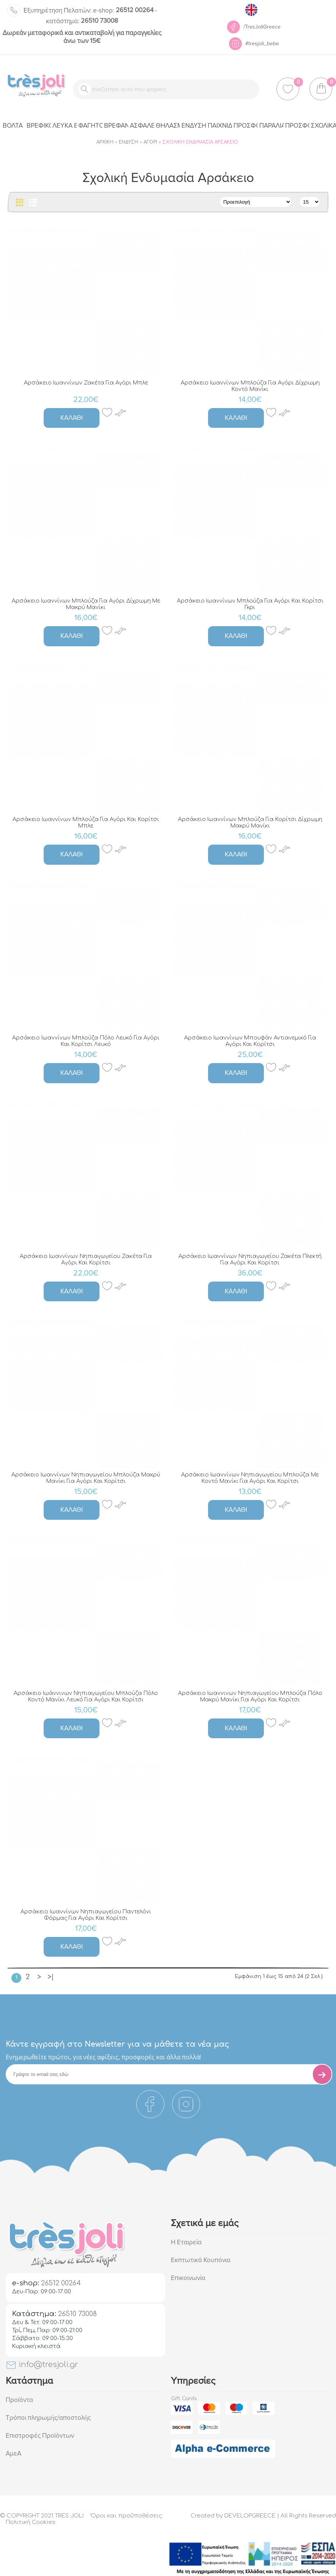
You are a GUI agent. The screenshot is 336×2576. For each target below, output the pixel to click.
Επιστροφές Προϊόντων (40, 2436)
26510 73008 (82, 21)
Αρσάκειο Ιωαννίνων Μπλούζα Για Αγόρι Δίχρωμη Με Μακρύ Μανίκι (86, 604)
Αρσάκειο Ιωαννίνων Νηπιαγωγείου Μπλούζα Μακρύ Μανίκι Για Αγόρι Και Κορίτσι (85, 1478)
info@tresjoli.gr (42, 2364)
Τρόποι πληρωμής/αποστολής (48, 2418)
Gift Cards (184, 2398)
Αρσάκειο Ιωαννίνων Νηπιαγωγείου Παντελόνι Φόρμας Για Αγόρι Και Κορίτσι (86, 1915)
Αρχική (105, 142)
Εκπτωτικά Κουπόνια (200, 2260)
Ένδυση (128, 142)
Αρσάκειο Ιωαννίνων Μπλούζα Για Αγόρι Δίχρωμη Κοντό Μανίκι (250, 386)
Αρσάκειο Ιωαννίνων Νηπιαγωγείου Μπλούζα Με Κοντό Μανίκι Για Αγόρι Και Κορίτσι (250, 1478)
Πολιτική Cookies (30, 2522)
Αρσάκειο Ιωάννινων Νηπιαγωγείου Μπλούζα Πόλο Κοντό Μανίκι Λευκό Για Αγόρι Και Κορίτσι (86, 1696)
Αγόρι (150, 142)
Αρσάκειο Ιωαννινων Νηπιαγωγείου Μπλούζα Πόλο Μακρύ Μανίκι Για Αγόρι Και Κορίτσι (250, 1696)
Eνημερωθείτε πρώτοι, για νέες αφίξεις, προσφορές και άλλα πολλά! (103, 2057)
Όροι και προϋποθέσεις (126, 2516)
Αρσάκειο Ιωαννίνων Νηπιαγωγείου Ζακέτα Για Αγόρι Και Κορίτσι (86, 1259)
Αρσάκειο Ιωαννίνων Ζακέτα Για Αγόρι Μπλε (86, 383)
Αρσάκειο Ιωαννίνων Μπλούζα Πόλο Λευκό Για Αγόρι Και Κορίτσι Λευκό (85, 1041)
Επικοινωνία (188, 2278)
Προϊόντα (19, 2400)
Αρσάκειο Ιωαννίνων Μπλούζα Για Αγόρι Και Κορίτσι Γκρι (250, 604)
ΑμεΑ (13, 2453)
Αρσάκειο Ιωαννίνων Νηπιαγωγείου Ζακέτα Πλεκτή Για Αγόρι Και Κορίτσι (250, 1259)
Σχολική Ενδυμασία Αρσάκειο (200, 142)
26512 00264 (123, 10)
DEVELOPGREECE (250, 2516)
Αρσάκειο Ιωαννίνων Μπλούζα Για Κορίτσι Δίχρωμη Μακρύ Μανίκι (250, 822)
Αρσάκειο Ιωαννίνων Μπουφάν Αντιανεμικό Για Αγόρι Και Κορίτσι (250, 1041)
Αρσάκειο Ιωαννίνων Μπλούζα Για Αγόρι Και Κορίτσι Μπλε (86, 822)
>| (50, 1977)
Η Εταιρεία (186, 2242)
